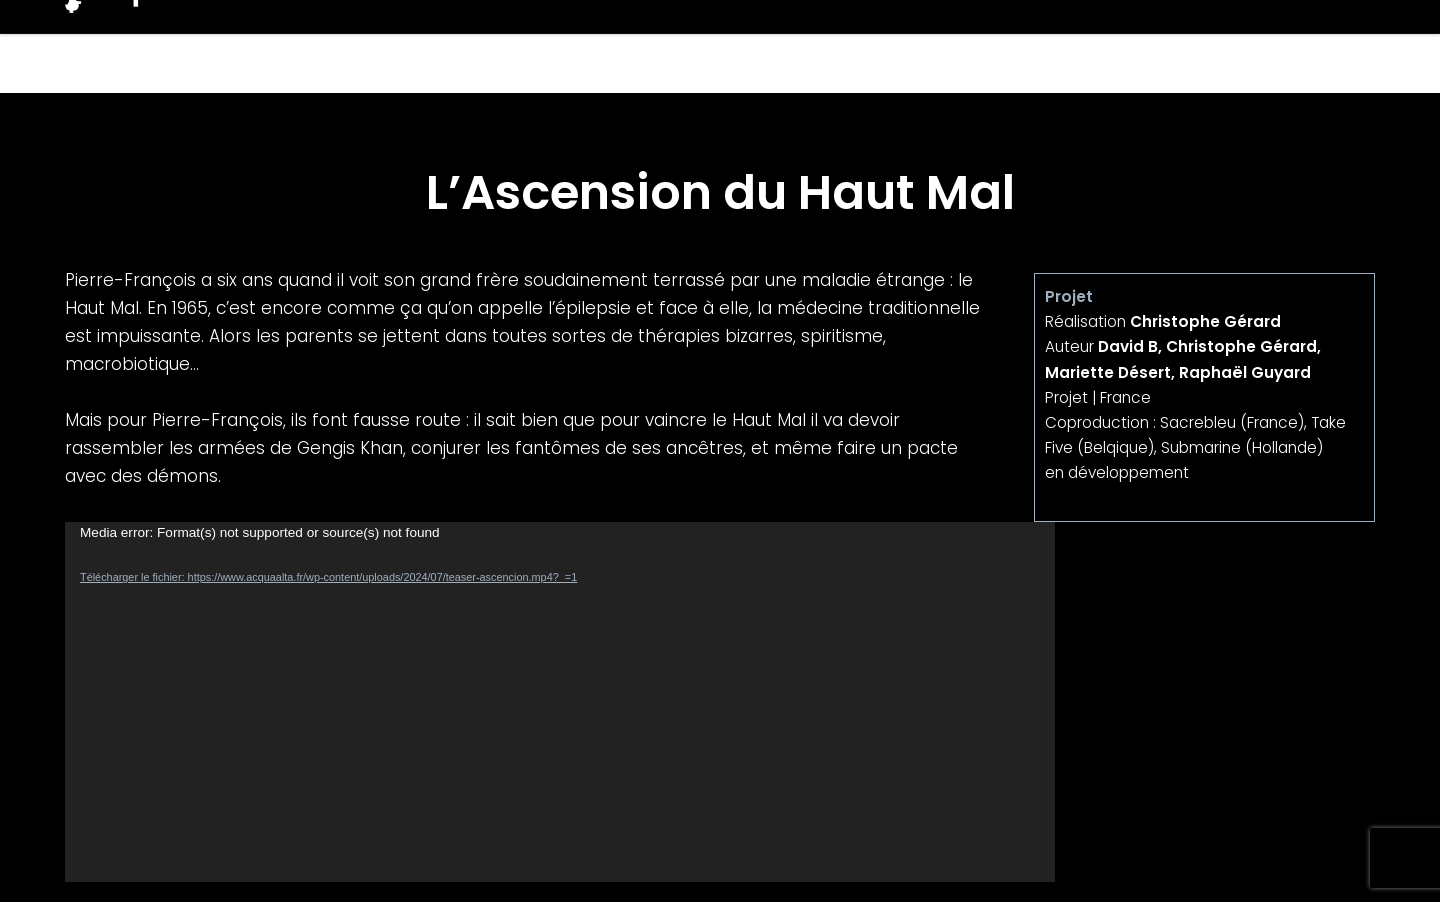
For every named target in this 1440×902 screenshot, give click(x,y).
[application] (560, 702)
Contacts (1312, 46)
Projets (996, 46)
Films (881, 46)
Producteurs (1149, 46)
